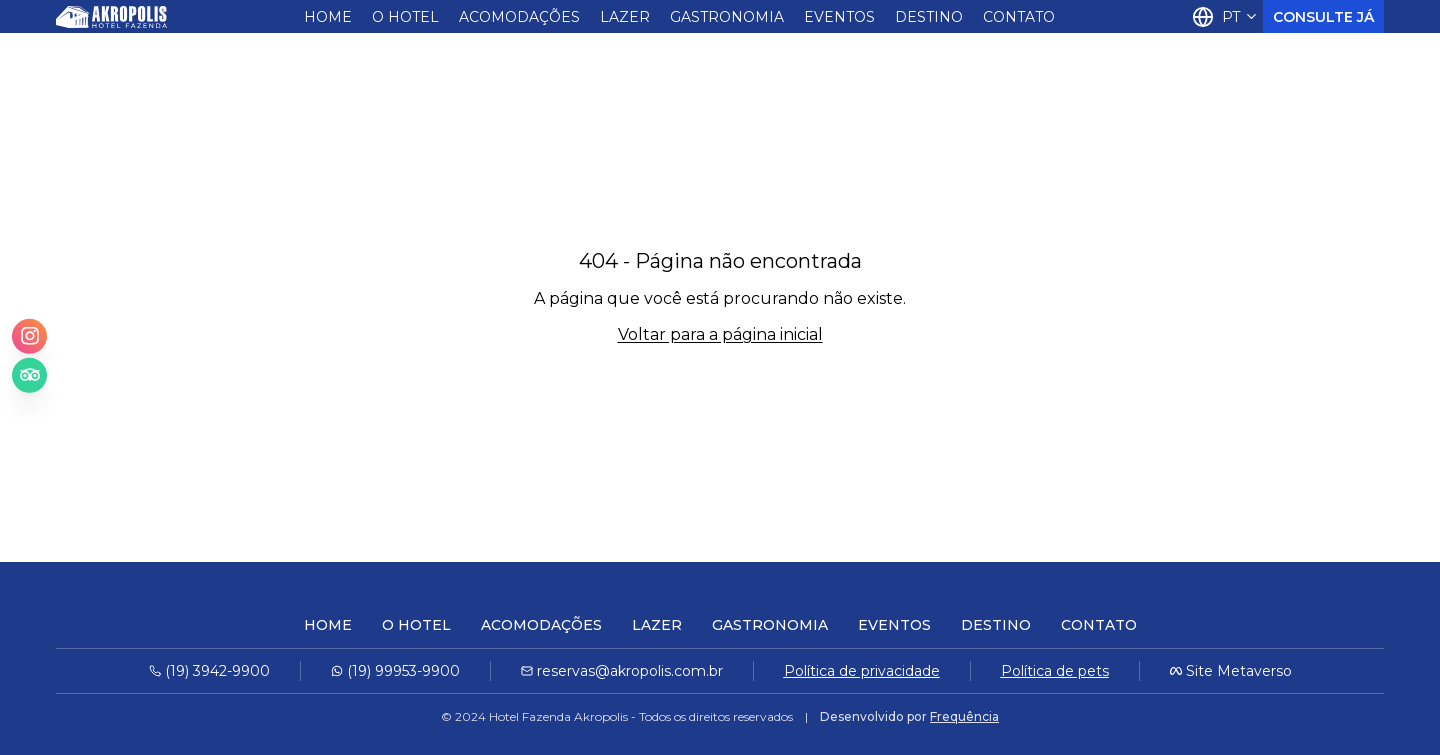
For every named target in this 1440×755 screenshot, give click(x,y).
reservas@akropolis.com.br (622, 671)
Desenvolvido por (909, 716)
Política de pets (1055, 671)
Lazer (625, 17)
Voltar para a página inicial (720, 334)
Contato (1019, 17)
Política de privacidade (862, 671)
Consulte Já (1323, 17)
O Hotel (405, 17)
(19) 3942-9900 (209, 671)
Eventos (839, 17)
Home (328, 17)
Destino (929, 17)
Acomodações (519, 17)
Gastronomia (727, 17)
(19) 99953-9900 (395, 671)
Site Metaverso (1239, 671)
